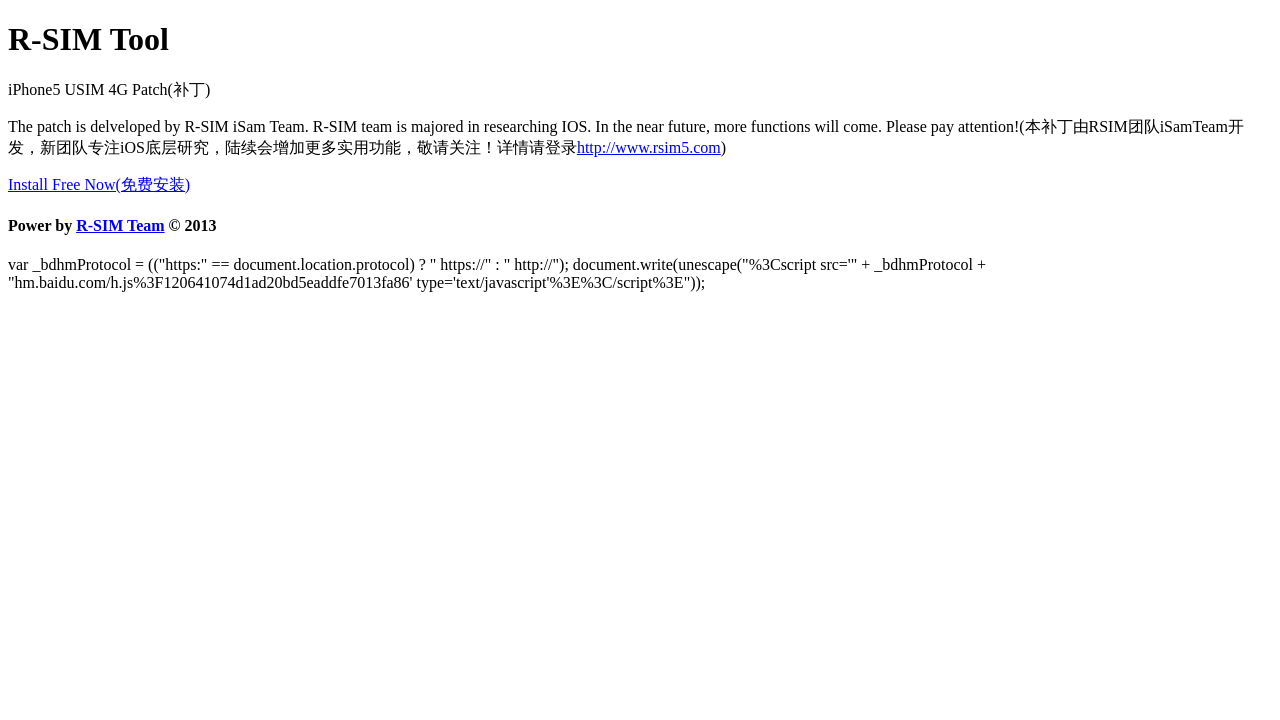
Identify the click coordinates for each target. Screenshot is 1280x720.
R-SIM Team (120, 225)
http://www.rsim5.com (649, 147)
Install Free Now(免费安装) (99, 184)
